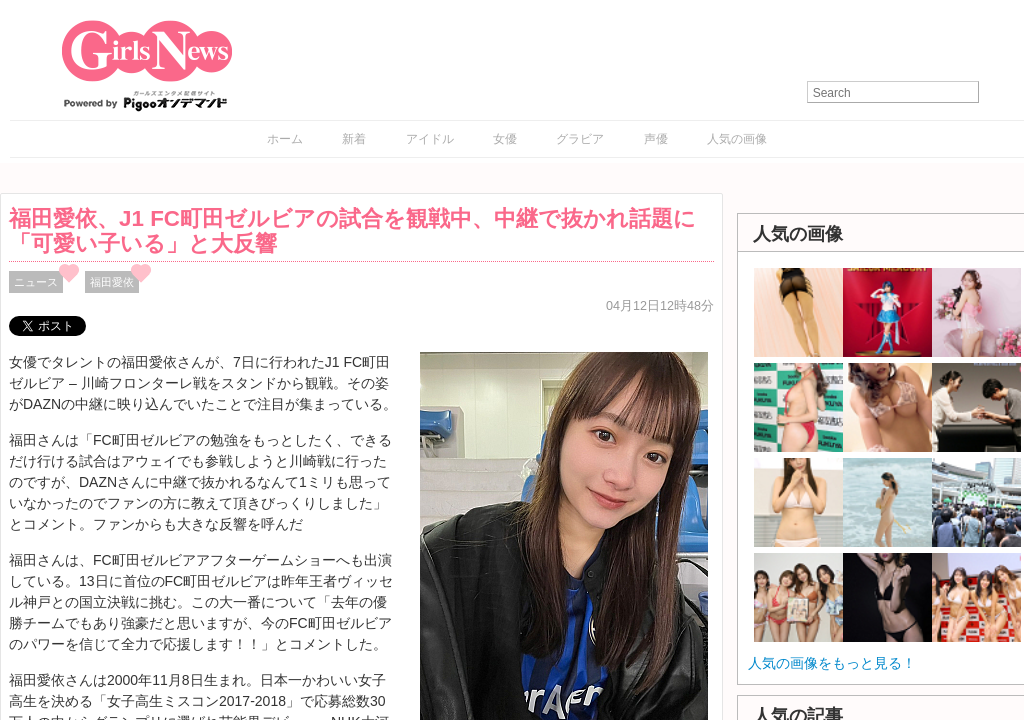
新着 (354, 139)
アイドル (430, 139)
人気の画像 (737, 139)
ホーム (285, 139)
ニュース (36, 282)
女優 (505, 139)
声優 (656, 139)
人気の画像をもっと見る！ (832, 663)
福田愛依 (112, 282)
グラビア (580, 139)
